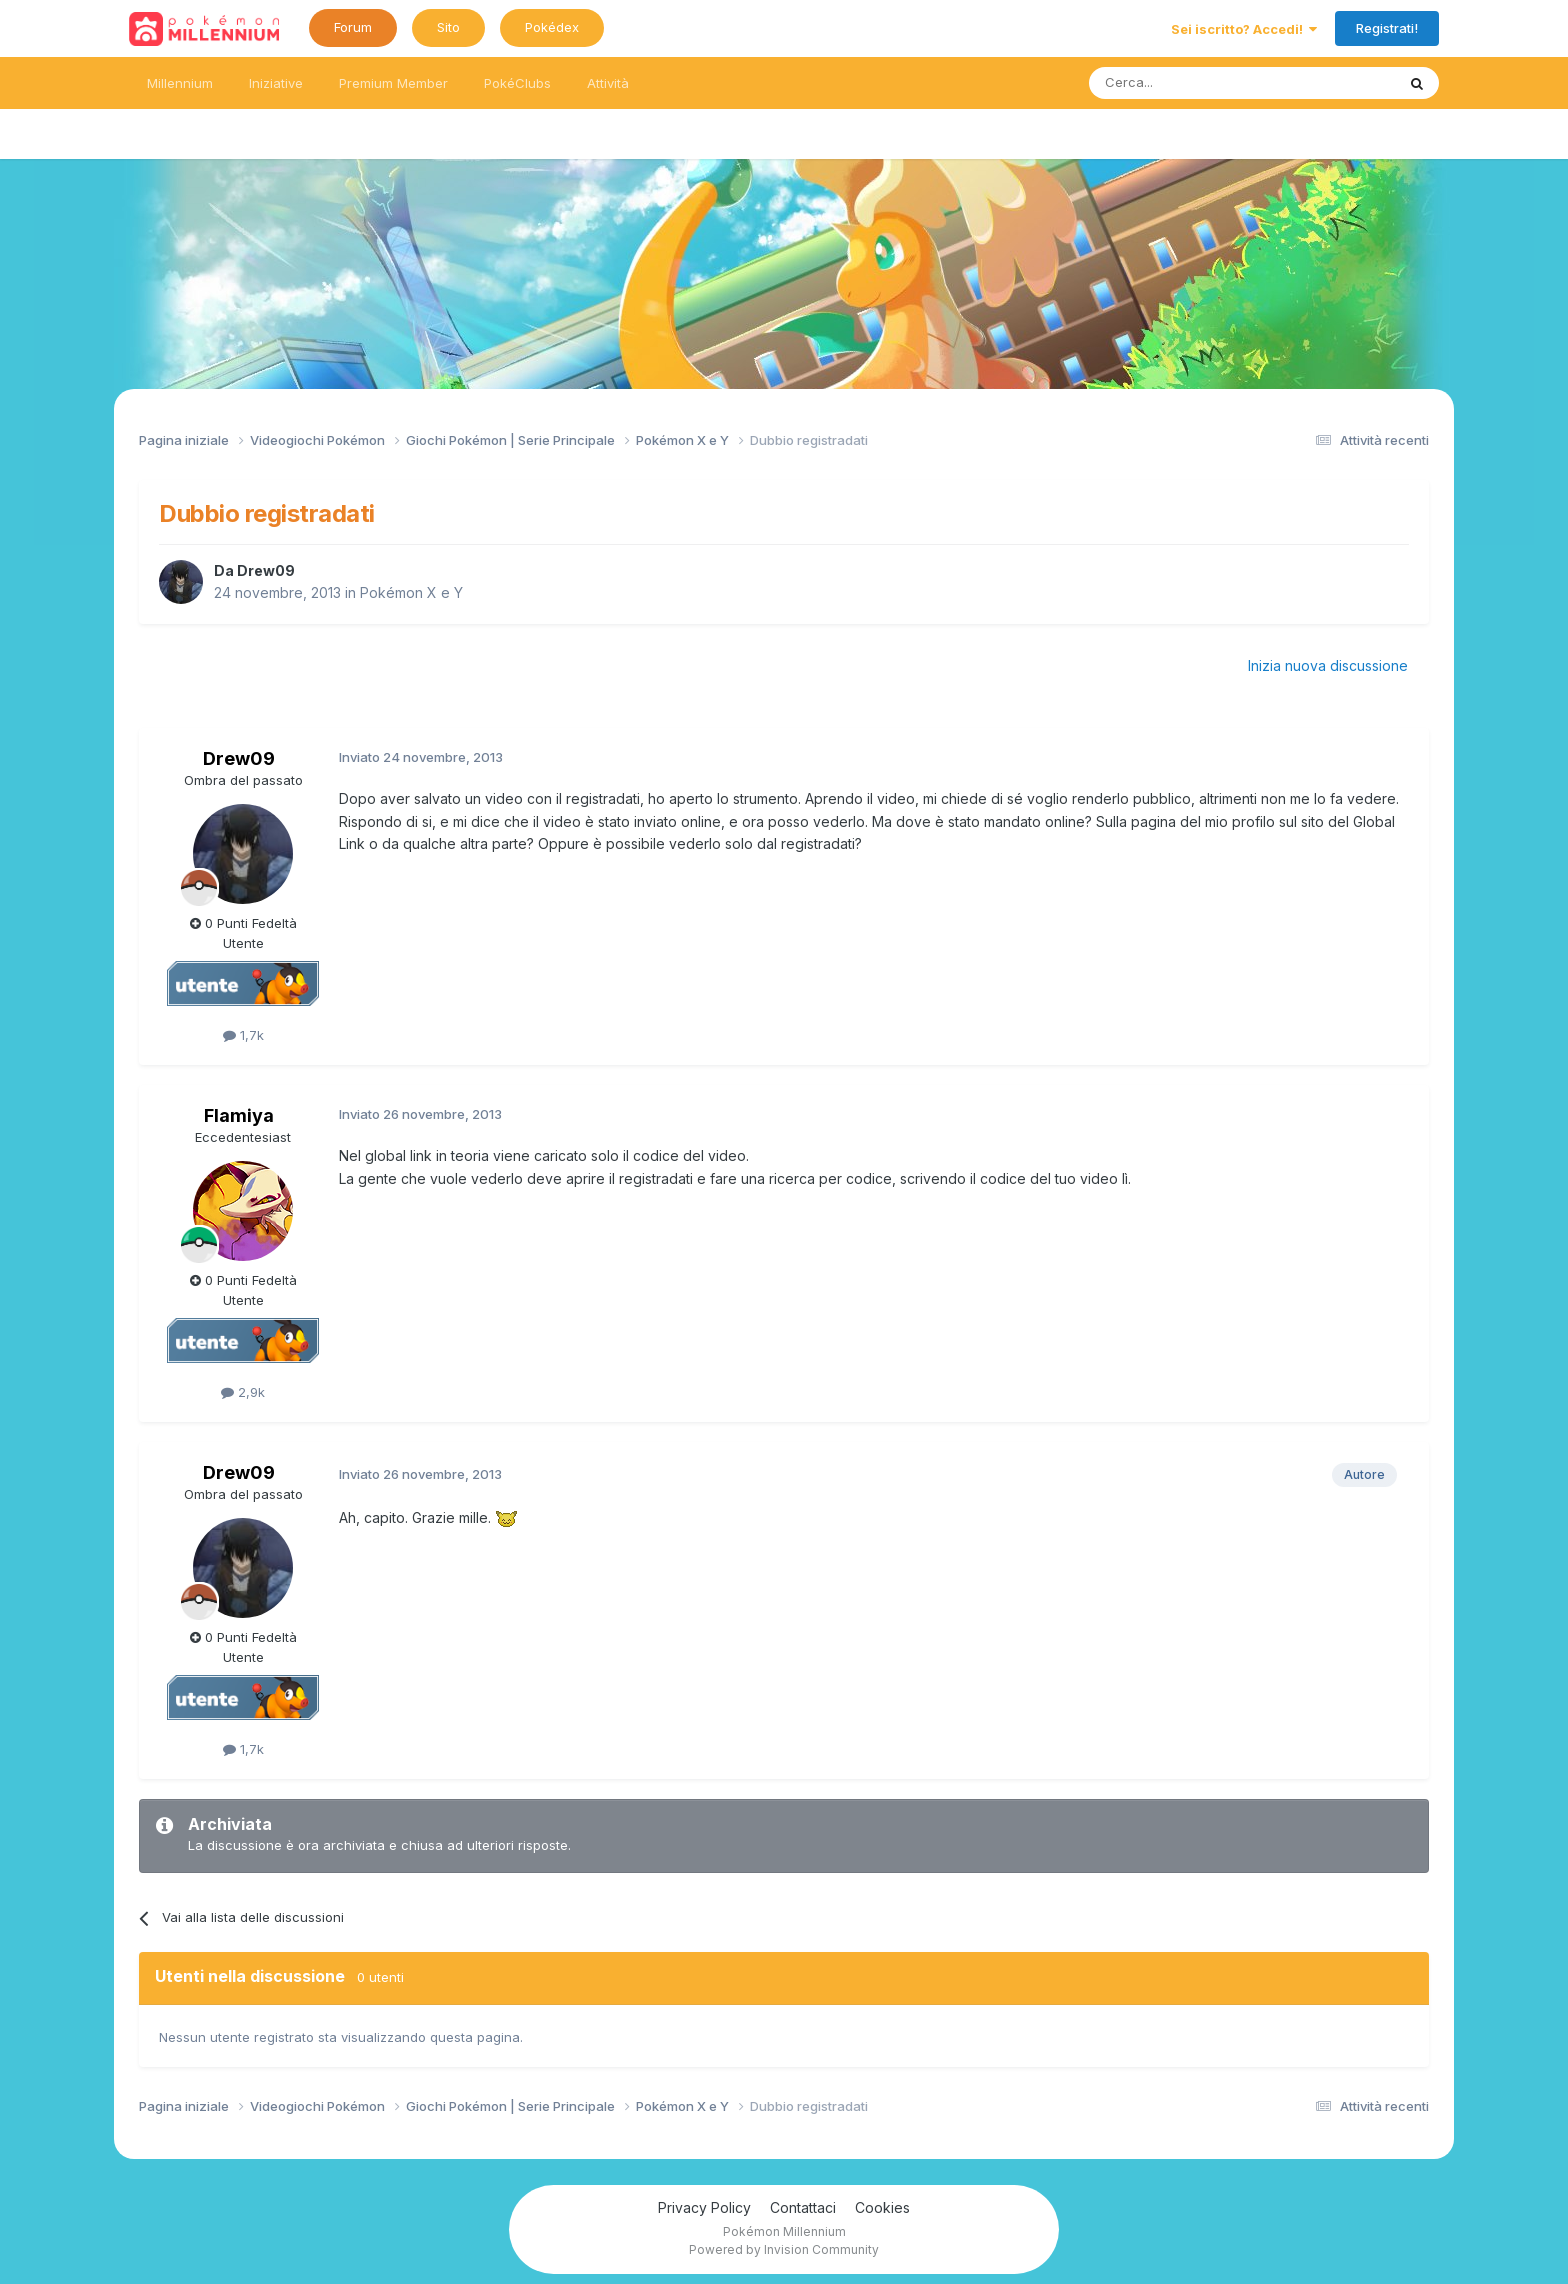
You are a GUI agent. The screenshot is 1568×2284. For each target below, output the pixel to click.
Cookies (882, 2207)
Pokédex (552, 27)
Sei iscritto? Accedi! (1244, 29)
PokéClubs (517, 83)
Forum (353, 27)
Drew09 (266, 570)
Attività (608, 83)
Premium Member (393, 83)
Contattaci (803, 2207)
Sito (448, 27)
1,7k (243, 1035)
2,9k (243, 1392)
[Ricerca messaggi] (1194, 83)
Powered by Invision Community (784, 2249)
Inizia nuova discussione (1328, 665)
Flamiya (239, 1115)
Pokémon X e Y (411, 592)
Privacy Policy (704, 2207)
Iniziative (276, 83)
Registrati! (1387, 28)
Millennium (180, 83)
